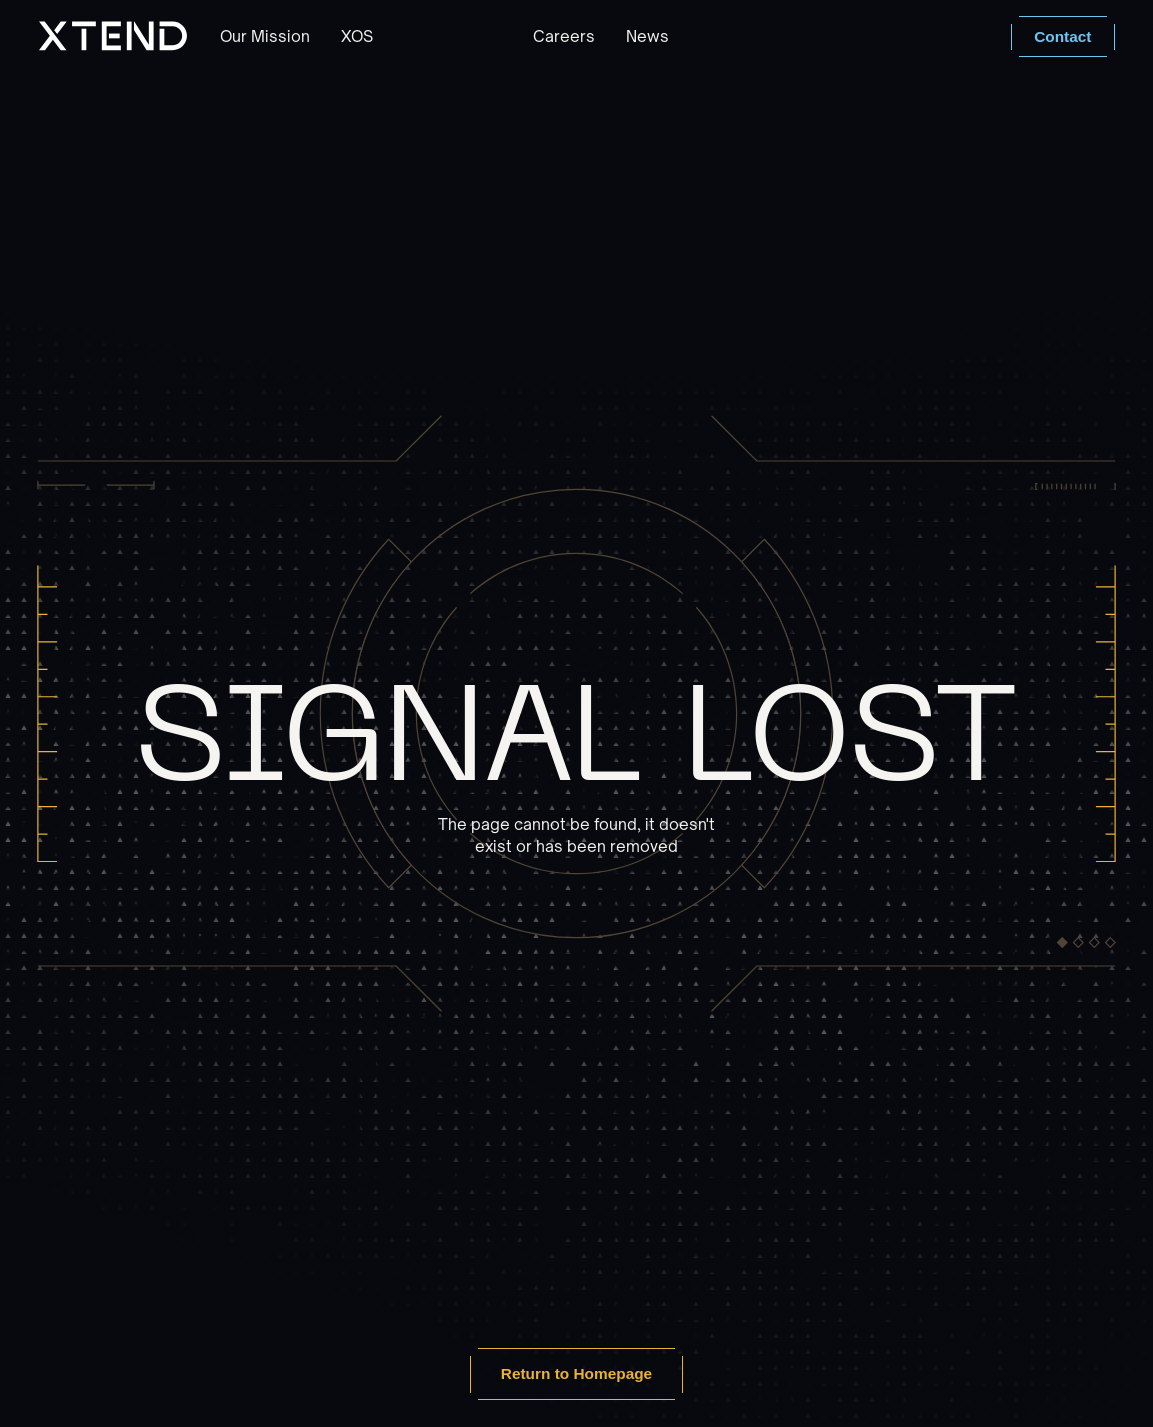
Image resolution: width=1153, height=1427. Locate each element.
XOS (357, 36)
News (647, 36)
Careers (564, 36)
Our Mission (265, 36)
